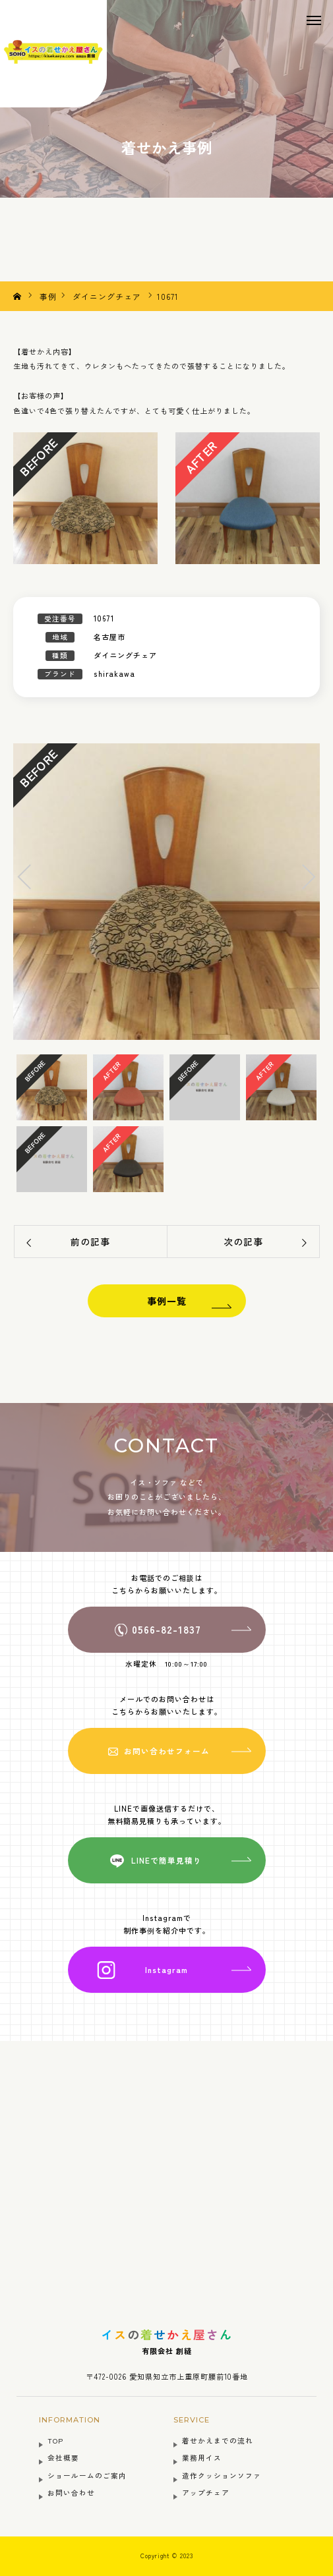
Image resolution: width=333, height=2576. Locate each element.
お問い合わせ (71, 2493)
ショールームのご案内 (87, 2475)
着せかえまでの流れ (217, 2441)
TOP (55, 2441)
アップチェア (205, 2493)
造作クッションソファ (221, 2475)
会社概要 (63, 2458)
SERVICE (191, 2419)
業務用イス (202, 2458)
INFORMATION (69, 2419)
